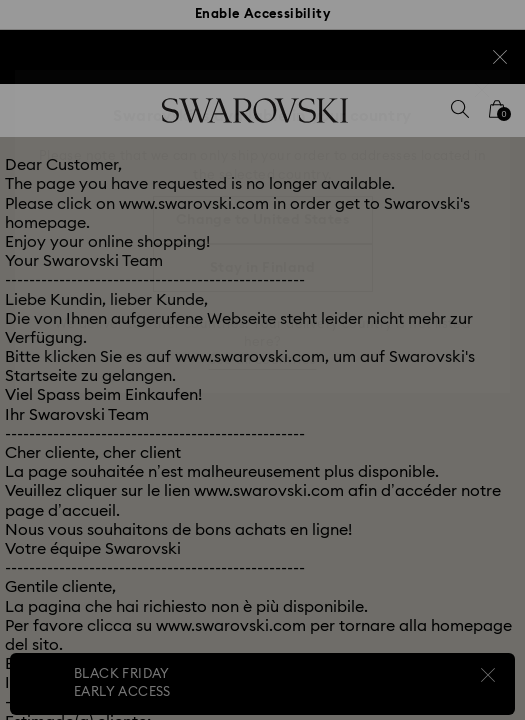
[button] (482, 90)
